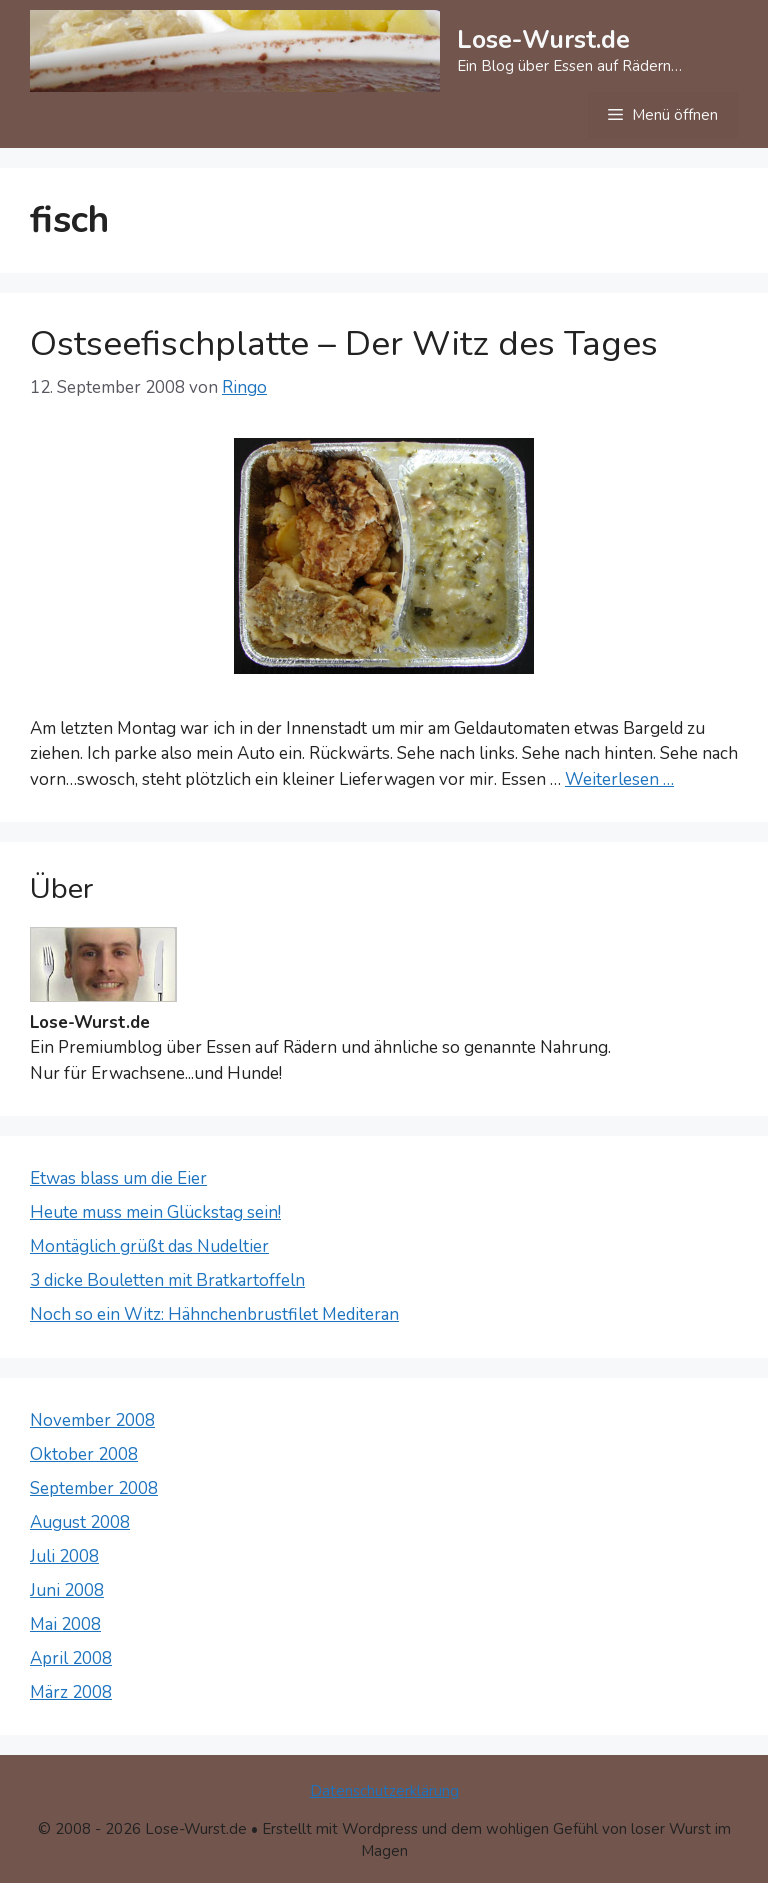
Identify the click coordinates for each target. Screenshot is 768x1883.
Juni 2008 (67, 1590)
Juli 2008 (64, 1556)
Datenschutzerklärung (384, 1791)
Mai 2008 (65, 1624)
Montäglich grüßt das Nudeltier (149, 1246)
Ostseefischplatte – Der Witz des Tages (344, 343)
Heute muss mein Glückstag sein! (155, 1212)
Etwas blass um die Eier (118, 1178)
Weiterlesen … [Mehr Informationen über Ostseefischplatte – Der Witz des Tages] (619, 779)
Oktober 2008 (84, 1454)
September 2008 (94, 1488)
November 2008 (92, 1420)
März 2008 (71, 1692)
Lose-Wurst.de (543, 40)
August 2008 (80, 1522)
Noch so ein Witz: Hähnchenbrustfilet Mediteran (214, 1314)
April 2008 (71, 1658)
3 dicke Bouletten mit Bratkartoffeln (167, 1280)
